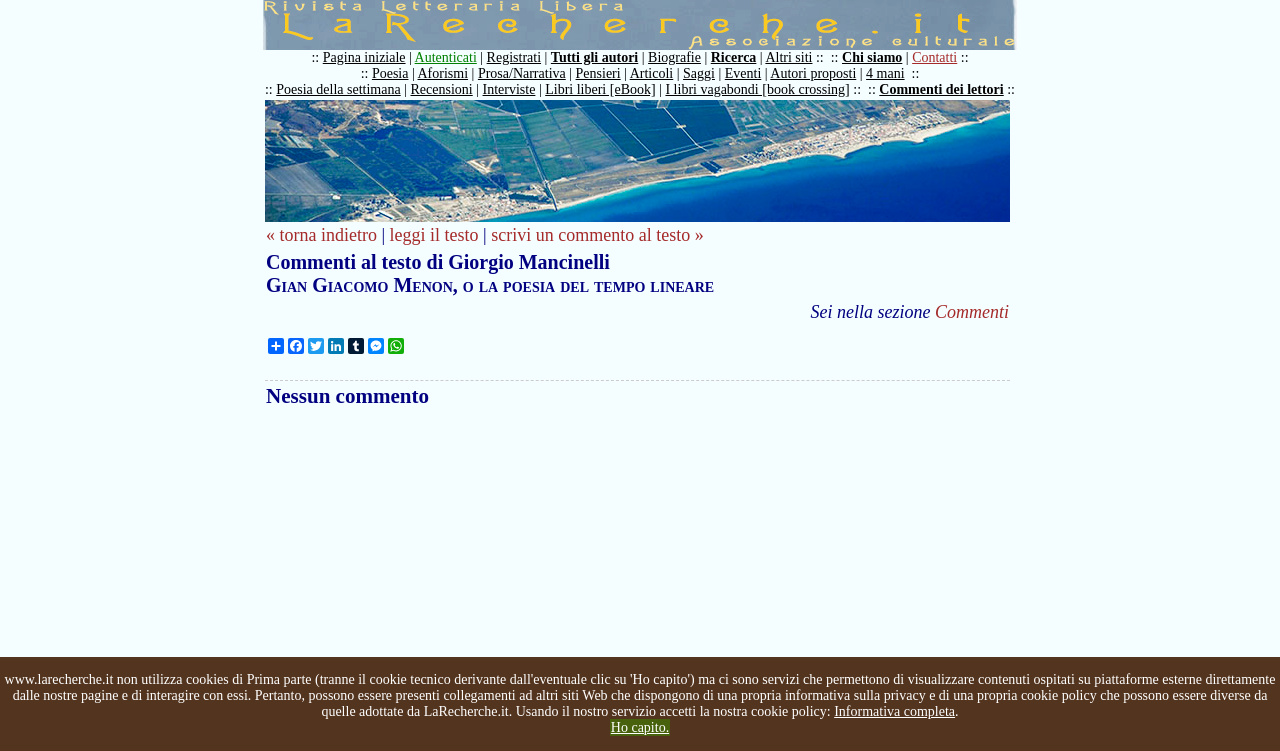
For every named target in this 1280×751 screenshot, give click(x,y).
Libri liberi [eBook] (600, 89)
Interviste (509, 89)
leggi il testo (434, 235)
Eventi (743, 73)
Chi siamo (872, 57)
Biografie (674, 57)
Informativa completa (894, 711)
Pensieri (598, 73)
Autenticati (446, 57)
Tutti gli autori (594, 57)
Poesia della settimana (338, 89)
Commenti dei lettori (941, 89)
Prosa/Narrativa (522, 73)
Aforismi (443, 73)
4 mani (885, 73)
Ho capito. (640, 727)
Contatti (934, 57)
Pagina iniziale (364, 57)
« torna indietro (321, 235)
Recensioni (442, 89)
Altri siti (788, 57)
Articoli (652, 73)
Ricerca (734, 57)
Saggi (699, 73)
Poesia (390, 73)
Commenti (972, 312)
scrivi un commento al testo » (597, 235)
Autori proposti (813, 73)
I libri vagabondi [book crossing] (757, 89)
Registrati (514, 57)
